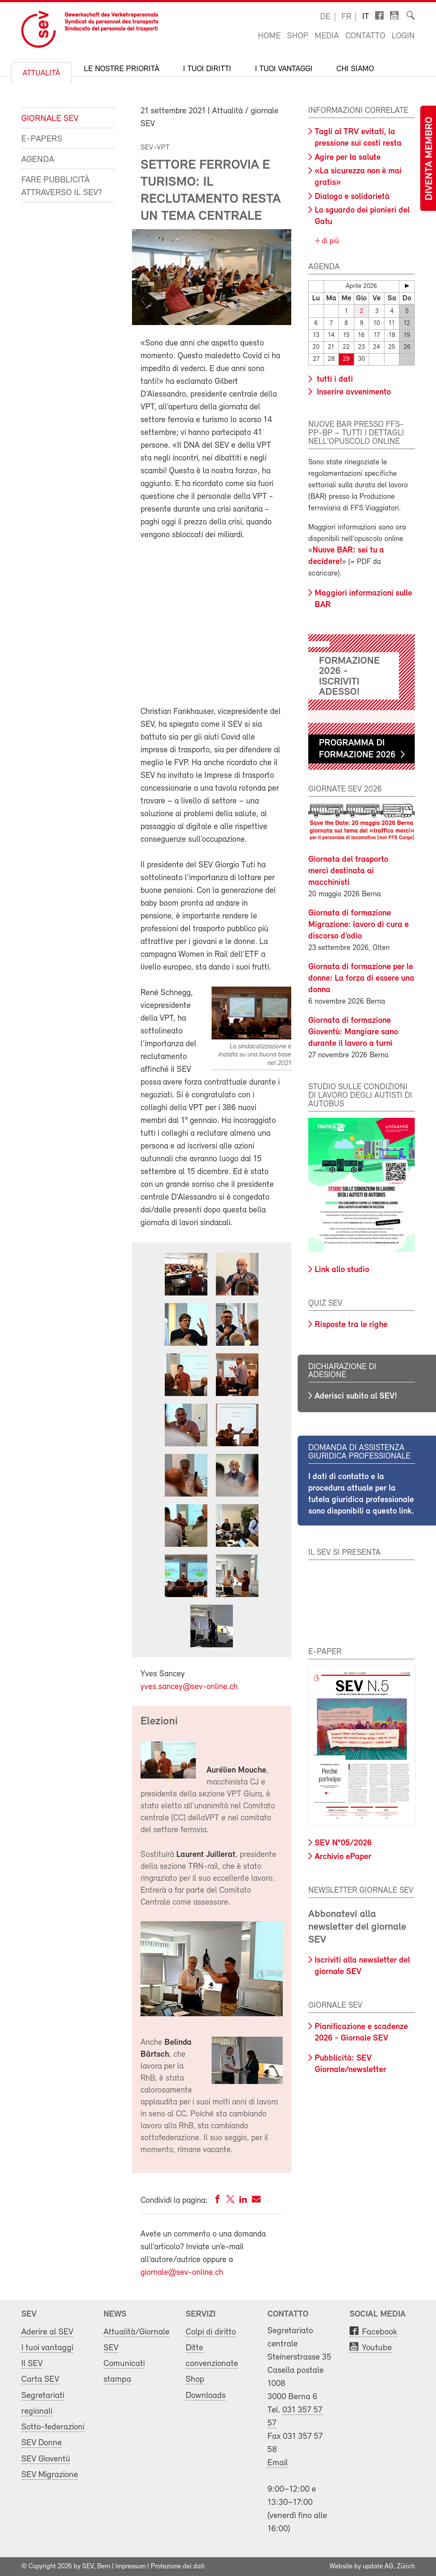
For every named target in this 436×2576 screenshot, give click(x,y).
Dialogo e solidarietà (352, 197)
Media (327, 36)
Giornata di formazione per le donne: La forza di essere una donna (361, 978)
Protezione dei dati (178, 2566)
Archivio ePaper (343, 1857)
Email (277, 2462)
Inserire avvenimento (353, 392)
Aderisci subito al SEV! (356, 1396)
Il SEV (32, 2363)
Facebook (379, 2332)
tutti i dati (334, 379)
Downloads (206, 2395)
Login (403, 36)
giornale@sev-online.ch (182, 2272)
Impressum (130, 2566)
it (365, 17)
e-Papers (41, 139)
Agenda (37, 159)
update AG (378, 2566)
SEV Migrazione (49, 2474)
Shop (297, 36)
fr (346, 17)
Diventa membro (430, 159)
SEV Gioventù (45, 2459)
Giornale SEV (49, 118)
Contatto (365, 36)
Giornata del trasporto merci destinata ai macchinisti (348, 871)
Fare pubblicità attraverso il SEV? (61, 186)
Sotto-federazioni (52, 2427)
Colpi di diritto (211, 2332)
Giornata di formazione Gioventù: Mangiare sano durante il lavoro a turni (353, 1032)
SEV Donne (41, 2442)
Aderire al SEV (47, 2332)
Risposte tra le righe (351, 1325)
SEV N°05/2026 (343, 1843)
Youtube (377, 2347)
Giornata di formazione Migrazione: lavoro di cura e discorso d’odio (358, 925)
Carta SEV (40, 2379)
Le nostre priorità (121, 69)
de (325, 17)
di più (329, 241)
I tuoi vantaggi (284, 69)
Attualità (41, 73)
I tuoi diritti (207, 69)
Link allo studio (342, 1270)
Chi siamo (355, 69)
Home (269, 36)
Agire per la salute (348, 157)
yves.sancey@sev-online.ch (189, 1687)
